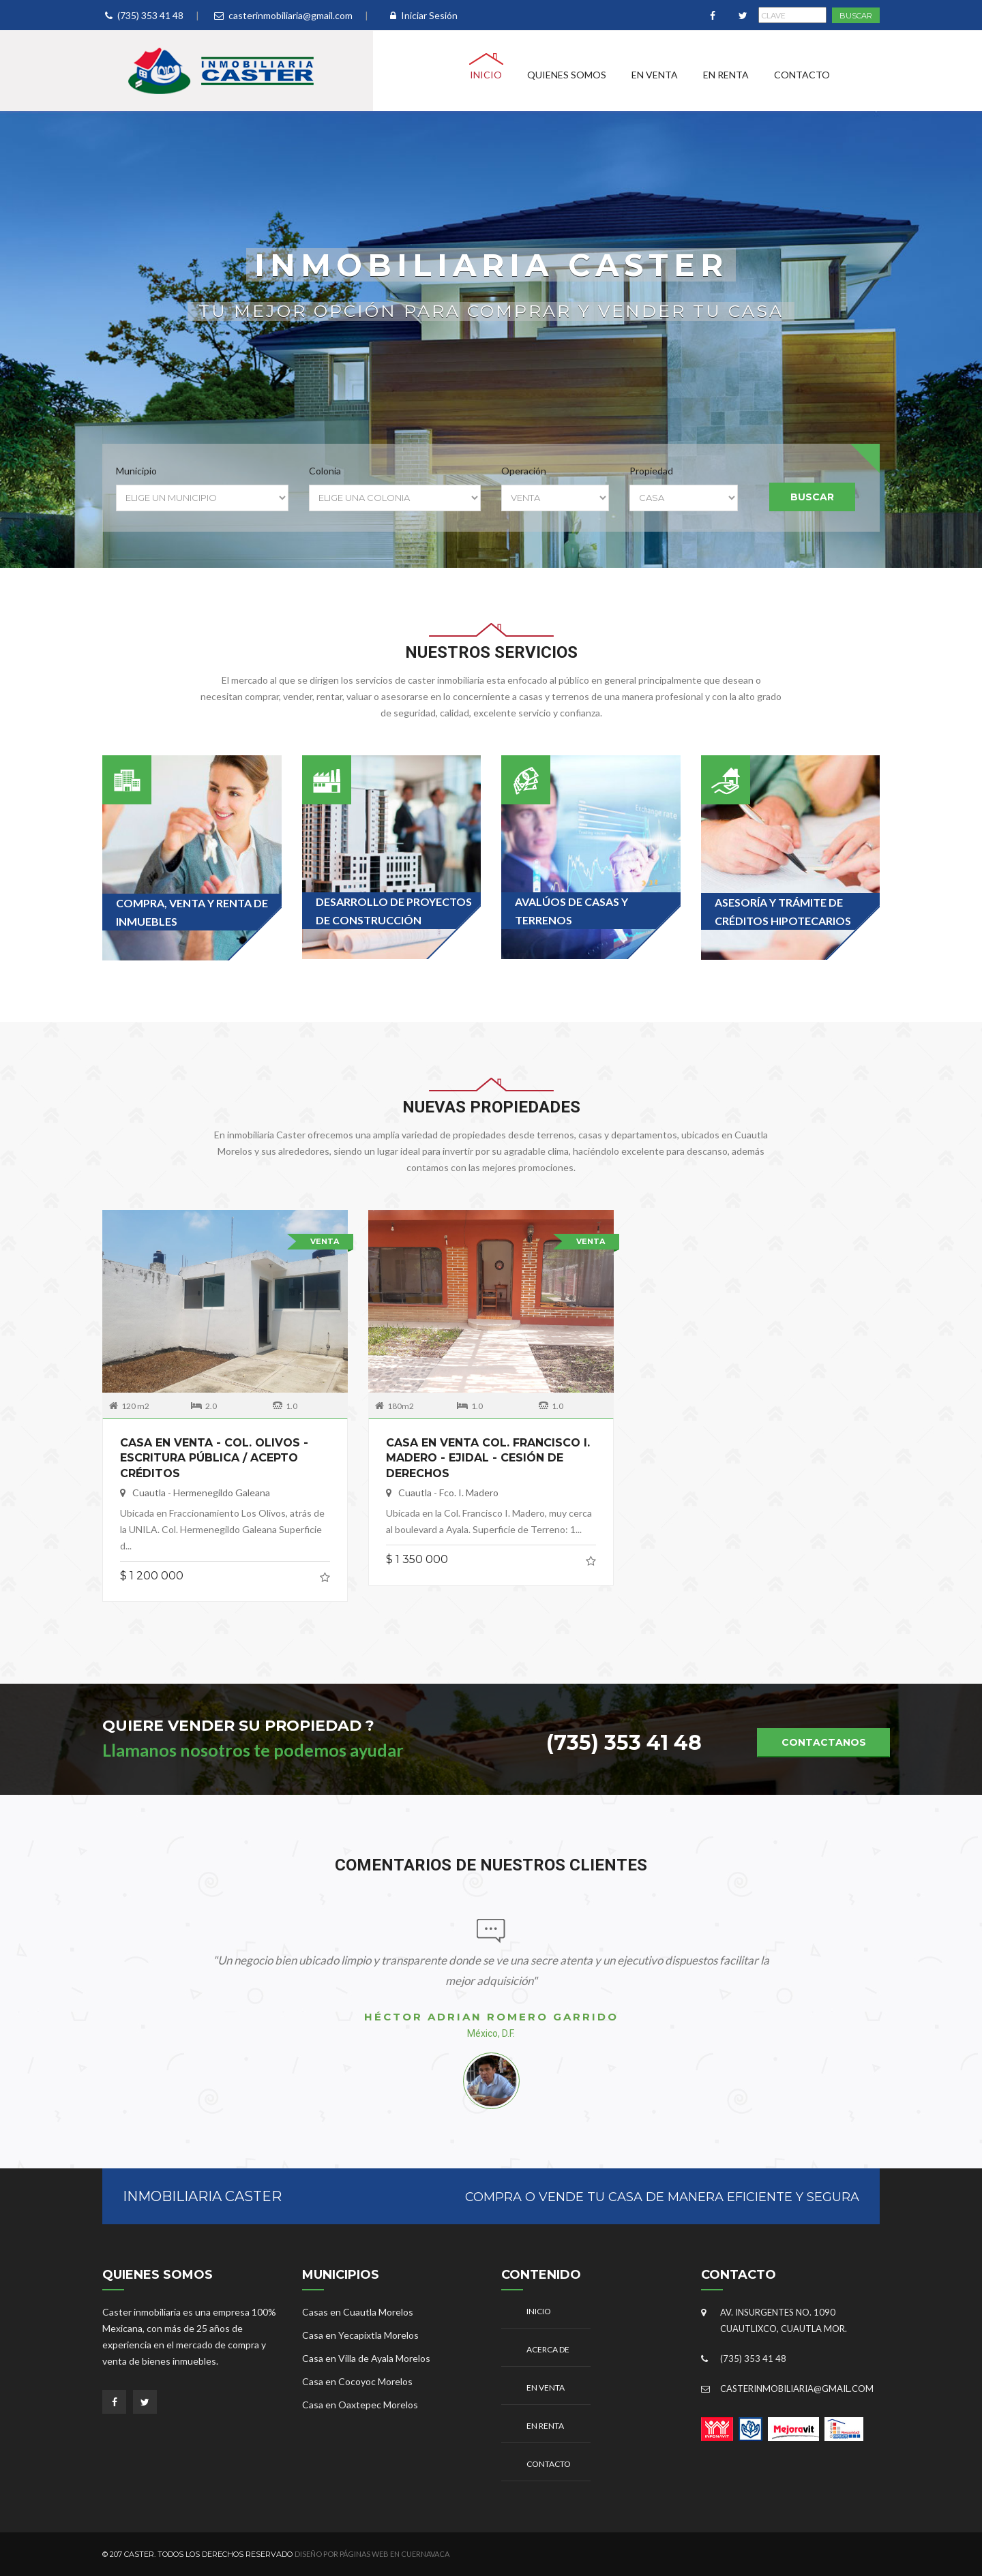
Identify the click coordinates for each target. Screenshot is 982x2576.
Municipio (136, 470)
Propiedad (651, 470)
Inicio (486, 74)
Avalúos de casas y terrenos (571, 910)
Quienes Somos (566, 74)
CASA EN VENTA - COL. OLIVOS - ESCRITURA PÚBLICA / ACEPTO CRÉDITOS (214, 1451)
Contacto (802, 74)
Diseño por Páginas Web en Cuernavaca (372, 2553)
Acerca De (547, 2349)
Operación (523, 470)
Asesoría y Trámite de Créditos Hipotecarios (783, 911)
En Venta (654, 74)
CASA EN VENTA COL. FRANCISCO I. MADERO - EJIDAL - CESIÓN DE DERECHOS (488, 1451)
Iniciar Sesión (424, 15)
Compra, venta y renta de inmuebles (192, 912)
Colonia (325, 470)
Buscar (812, 497)
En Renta (726, 74)
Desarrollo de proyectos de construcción (394, 910)
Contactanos (824, 1742)
